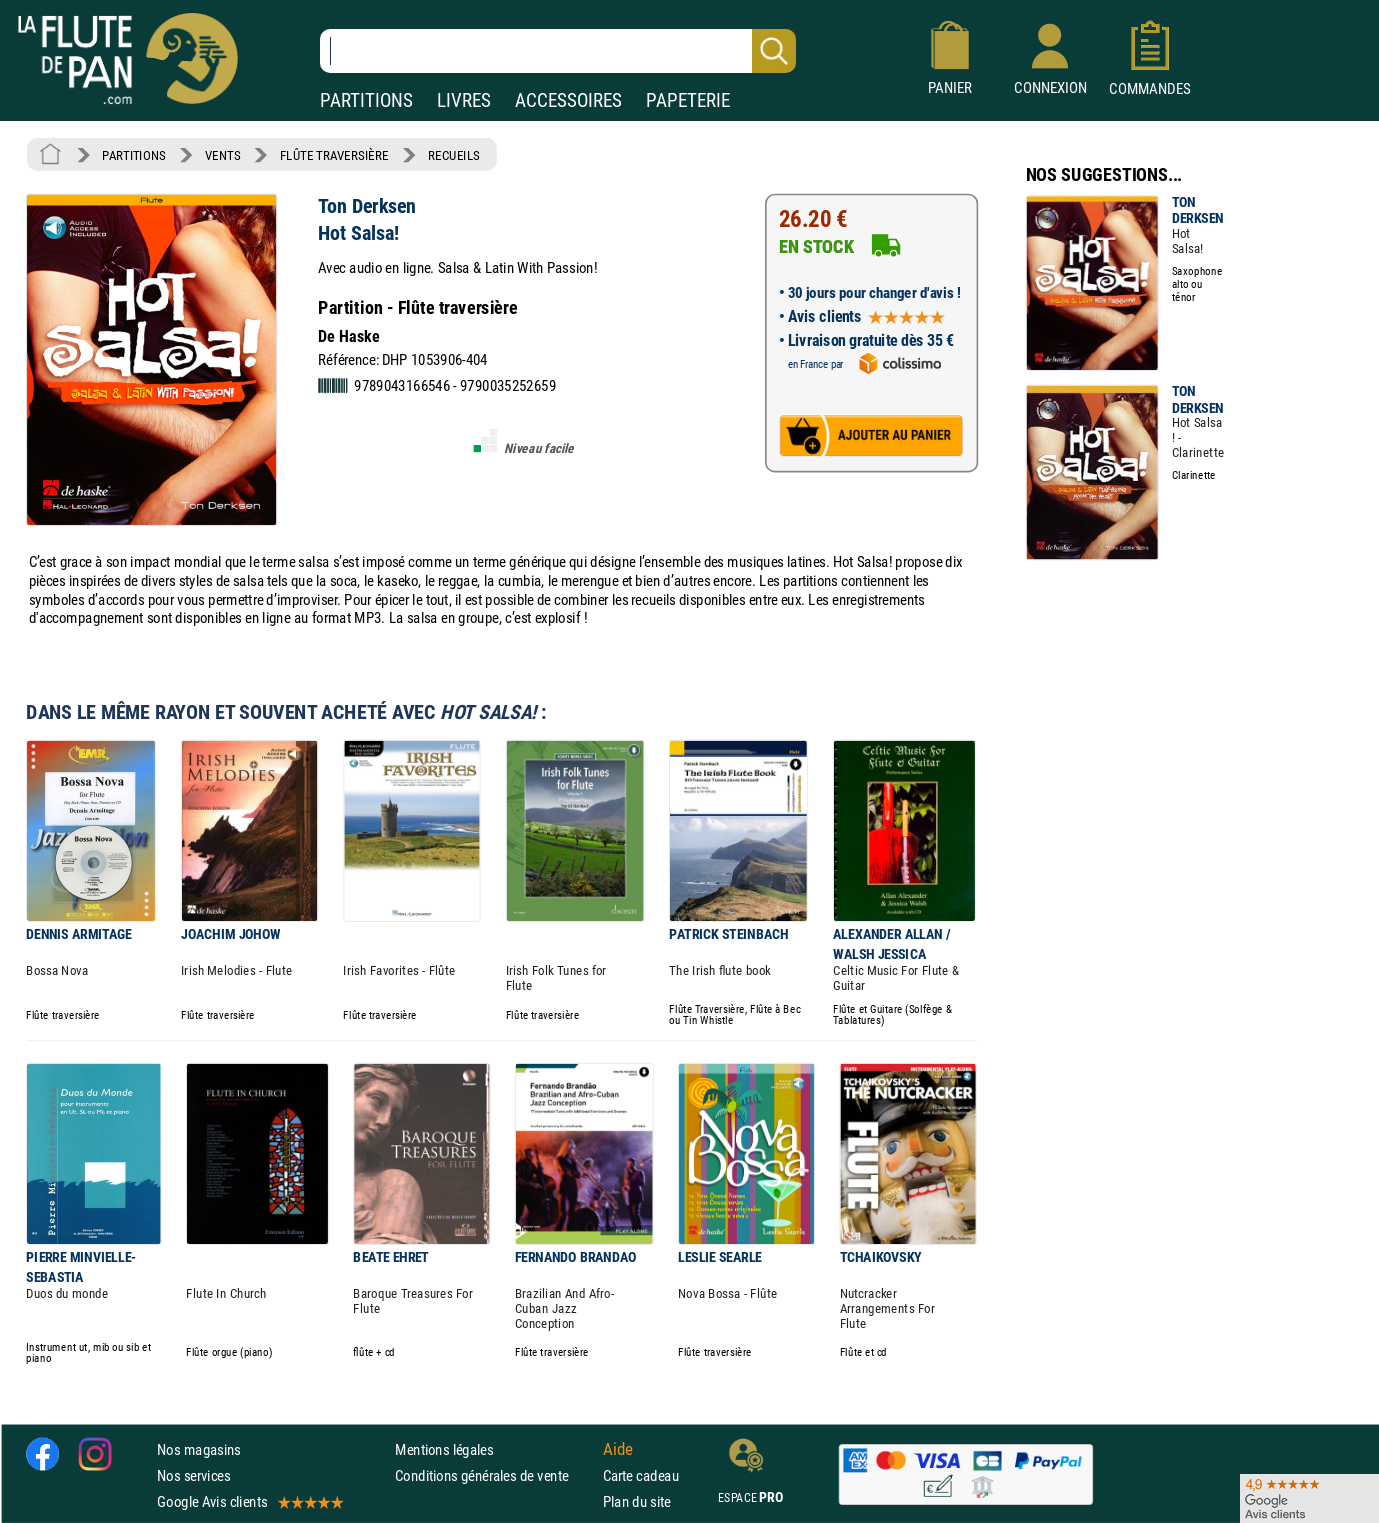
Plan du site (637, 1501)
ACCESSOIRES (568, 100)
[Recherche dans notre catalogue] (558, 51)
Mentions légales (444, 1449)
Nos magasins (199, 1449)
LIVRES (464, 100)
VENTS (222, 155)
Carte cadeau (641, 1475)
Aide (618, 1449)
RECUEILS (454, 155)
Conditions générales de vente (494, 1475)
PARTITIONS (366, 100)
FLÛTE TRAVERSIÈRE (334, 155)
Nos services (193, 1475)
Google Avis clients (249, 1501)
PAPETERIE (688, 100)
